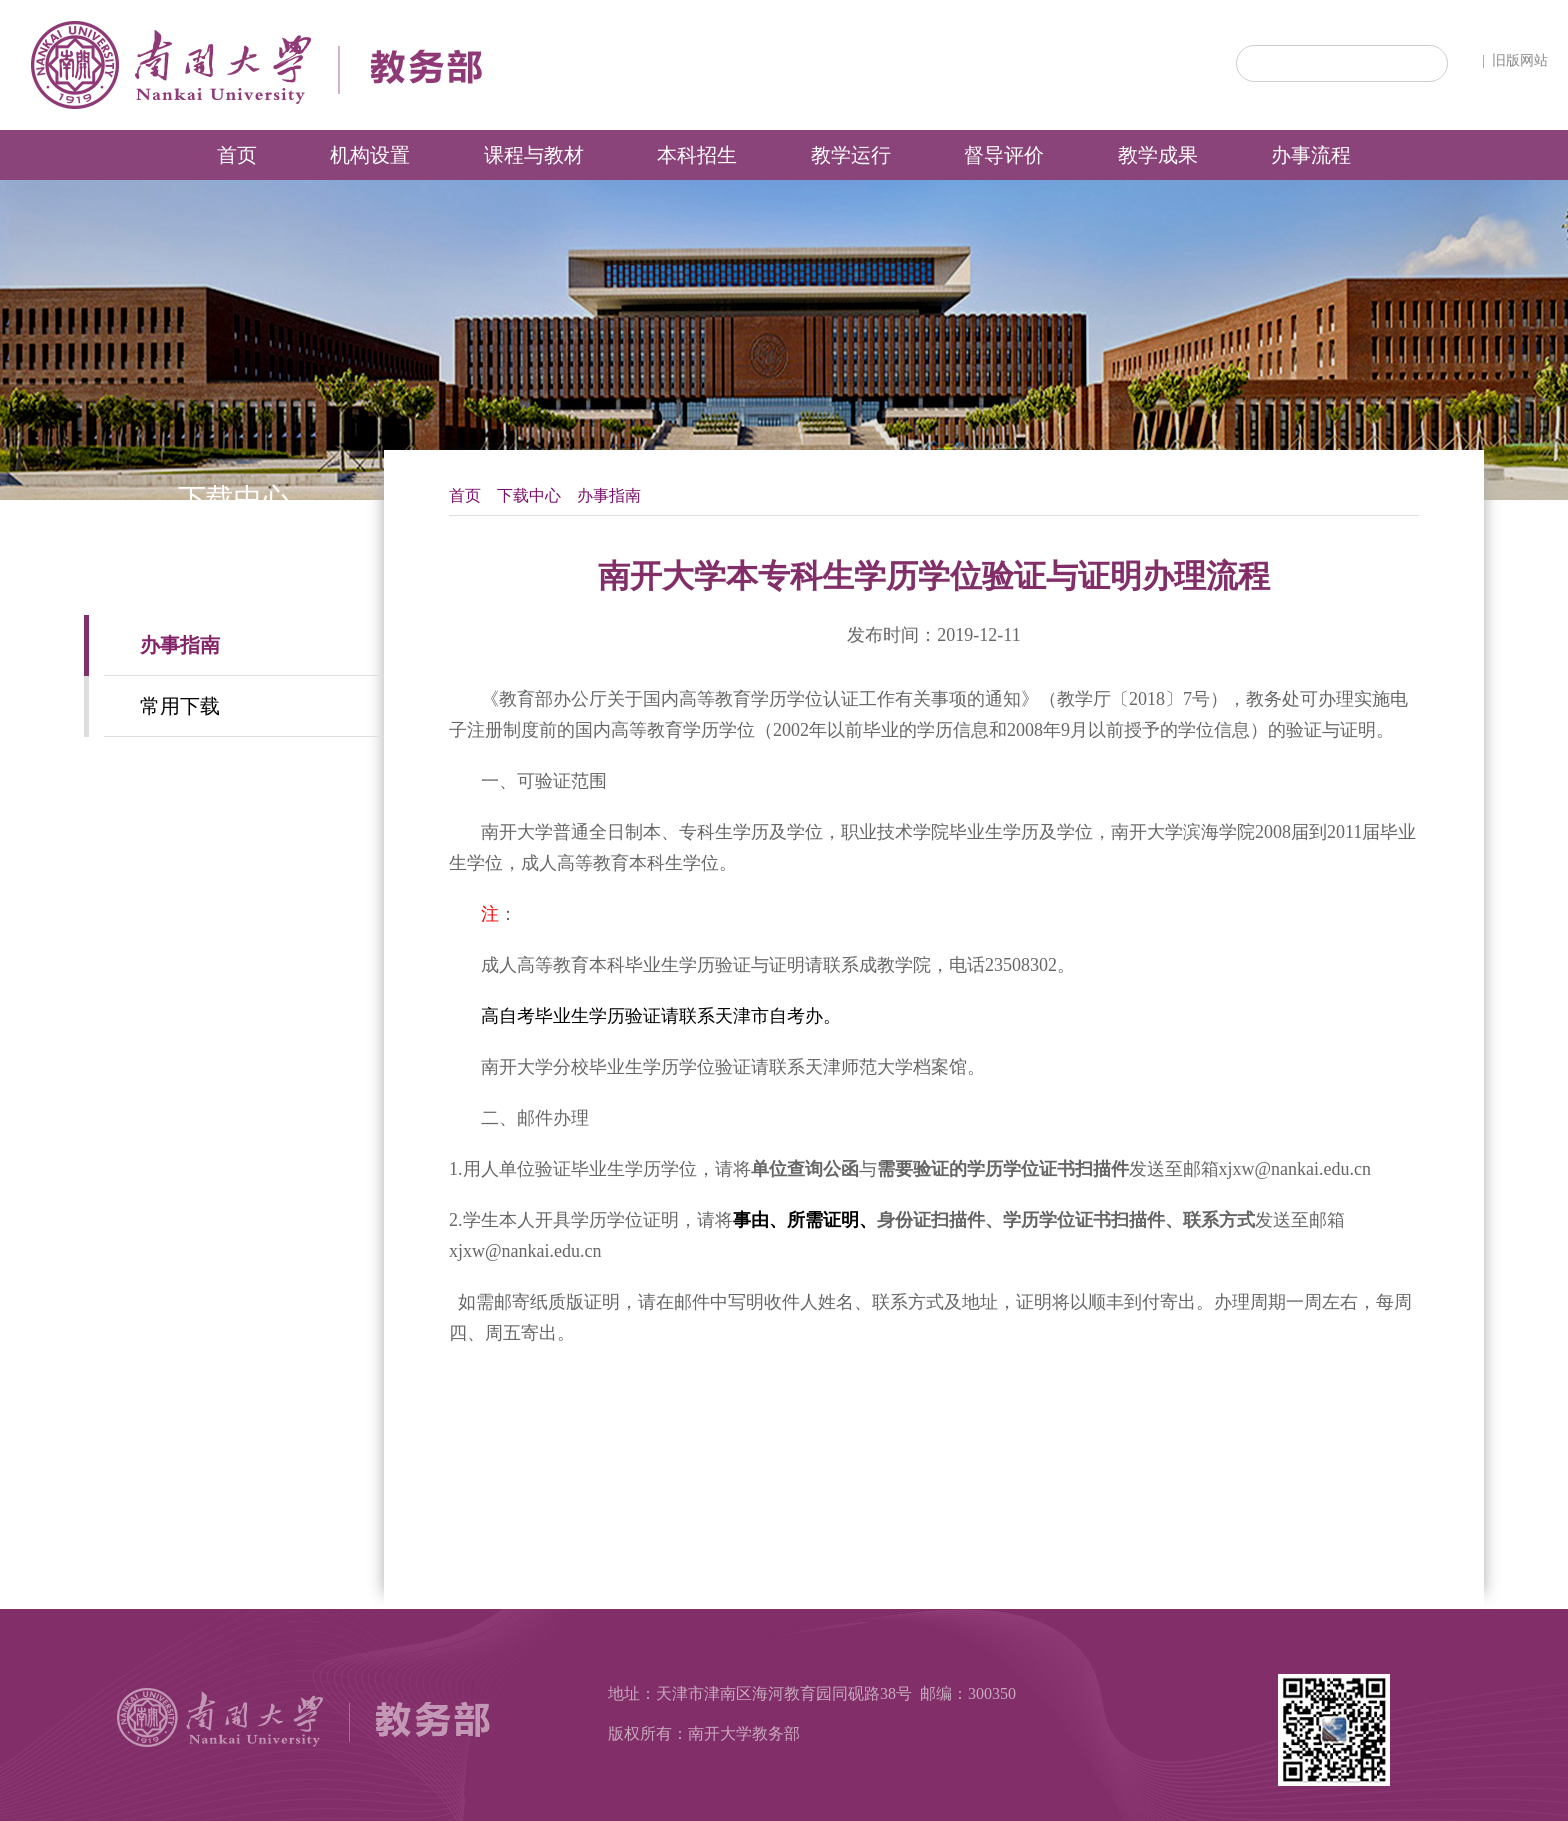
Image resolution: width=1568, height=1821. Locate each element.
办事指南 (609, 495)
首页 (465, 495)
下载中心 (529, 495)
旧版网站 (1520, 60)
